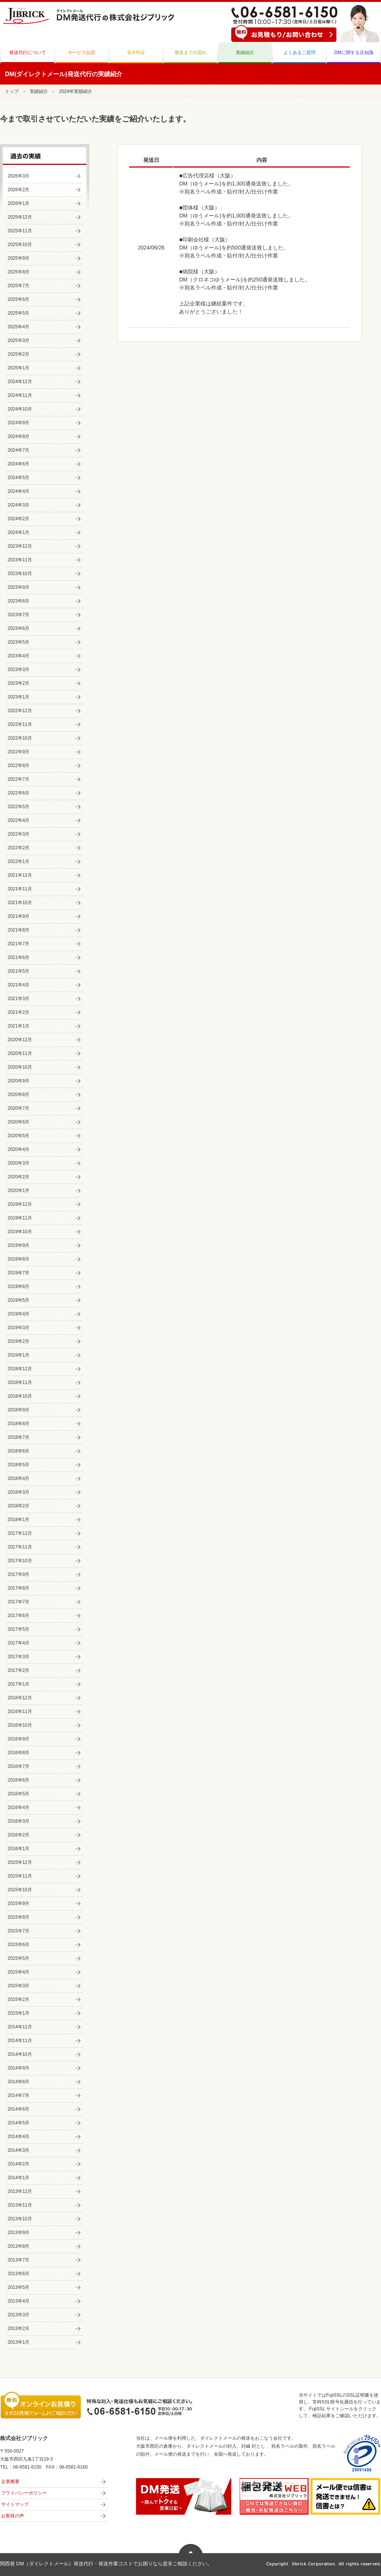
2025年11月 (20, 230)
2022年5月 (18, 806)
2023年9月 (18, 587)
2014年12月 (20, 2026)
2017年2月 (18, 1670)
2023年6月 (18, 628)
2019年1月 (18, 1355)
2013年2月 (18, 2328)
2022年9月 (18, 751)
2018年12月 (20, 1368)
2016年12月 (20, 1697)
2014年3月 (18, 2150)
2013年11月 (20, 2205)
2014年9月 (18, 2068)
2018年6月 (18, 1451)
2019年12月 (20, 1204)
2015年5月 (18, 1958)
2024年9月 (18, 422)
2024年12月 (20, 381)
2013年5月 (18, 2287)
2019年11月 (20, 1218)
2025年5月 (18, 313)
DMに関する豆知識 (353, 52)
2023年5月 (18, 642)
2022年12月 (20, 710)
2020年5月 (18, 1135)
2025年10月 (20, 244)
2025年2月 (18, 354)
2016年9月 (18, 1739)
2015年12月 (20, 1862)
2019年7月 (18, 1272)
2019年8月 (18, 1259)
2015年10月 (20, 1889)
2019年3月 (18, 1327)
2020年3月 (18, 1163)
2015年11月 (20, 1876)
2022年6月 (18, 793)
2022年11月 (20, 724)
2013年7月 (18, 2260)
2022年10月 (20, 738)
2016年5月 (18, 1793)
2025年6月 (18, 299)
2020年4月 (18, 1149)
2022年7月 (18, 779)
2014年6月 (18, 2109)
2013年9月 (18, 2232)
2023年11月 (20, 560)
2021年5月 (18, 971)
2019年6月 (18, 1286)
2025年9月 (18, 258)
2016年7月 (18, 1766)
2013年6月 (18, 2273)
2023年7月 (18, 614)
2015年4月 (18, 1972)
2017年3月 (18, 1656)
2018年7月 (18, 1437)
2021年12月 (20, 875)
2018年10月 (20, 1396)
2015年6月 (18, 1944)
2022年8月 (18, 765)
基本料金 (136, 52)
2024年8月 (18, 436)
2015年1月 (18, 2013)
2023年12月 (20, 546)
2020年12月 (20, 1039)
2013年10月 (20, 2218)
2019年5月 (18, 1300)
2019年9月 (18, 1245)
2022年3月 (18, 834)
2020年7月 (18, 1108)
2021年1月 (18, 1026)
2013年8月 (18, 2246)
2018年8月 (18, 1423)
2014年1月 (18, 2177)
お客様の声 (12, 2515)
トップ (12, 91)
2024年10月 (20, 409)
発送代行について (27, 52)
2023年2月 (18, 683)
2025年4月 (18, 326)
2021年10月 (20, 902)
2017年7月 (18, 1601)
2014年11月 (20, 2040)
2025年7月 (18, 285)
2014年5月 (18, 2122)
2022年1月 (18, 861)
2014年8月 (18, 2081)
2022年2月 (18, 847)
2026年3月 (18, 176)
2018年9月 (18, 1410)
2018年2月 (18, 1506)
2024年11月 (20, 395)
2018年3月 (18, 1492)
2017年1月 (18, 1684)
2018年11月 (20, 1382)
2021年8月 (18, 930)
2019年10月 (20, 1231)
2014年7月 (18, 2095)
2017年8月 (18, 1588)
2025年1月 (18, 368)
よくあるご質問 (299, 52)
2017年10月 (20, 1560)
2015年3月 (18, 1985)
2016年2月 (18, 1835)
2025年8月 (18, 272)
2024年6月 (18, 464)
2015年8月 (18, 1917)
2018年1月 (18, 1519)
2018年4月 (18, 1478)
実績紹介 (245, 52)
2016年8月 (18, 1752)
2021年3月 (18, 998)
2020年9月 (18, 1080)
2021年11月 (20, 889)
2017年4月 (18, 1643)
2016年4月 (18, 1807)
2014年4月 (18, 2136)
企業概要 (10, 2481)
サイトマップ (15, 2504)
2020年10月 (20, 1067)
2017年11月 (20, 1547)
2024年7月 (18, 450)
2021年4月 (18, 985)
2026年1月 (18, 203)
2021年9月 (18, 916)
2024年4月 (18, 491)
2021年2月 (18, 1012)
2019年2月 (18, 1341)
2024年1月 (18, 532)
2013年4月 (18, 2301)
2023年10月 (20, 573)
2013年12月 (20, 2191)
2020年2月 (18, 1176)
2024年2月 (18, 518)
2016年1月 (18, 1848)
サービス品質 (81, 52)
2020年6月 (18, 1122)
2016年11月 (20, 1711)
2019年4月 (18, 1314)
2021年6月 (18, 957)
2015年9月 (18, 1903)
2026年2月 (18, 189)
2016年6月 (18, 1780)
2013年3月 (18, 2314)
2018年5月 (18, 1464)
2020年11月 (20, 1053)
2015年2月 (18, 1999)
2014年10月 (20, 2054)
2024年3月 (18, 505)
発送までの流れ (190, 52)
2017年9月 (18, 1574)
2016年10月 (20, 1725)
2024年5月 (18, 477)
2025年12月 (20, 217)
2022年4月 (18, 820)
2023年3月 (18, 669)
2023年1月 (18, 697)
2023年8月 (18, 601)
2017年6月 (18, 1615)
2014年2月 (18, 2164)
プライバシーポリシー (24, 2493)
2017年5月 (18, 1629)
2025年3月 (18, 340)
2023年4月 (18, 655)
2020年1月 (18, 1190)
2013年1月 (18, 2342)
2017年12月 (20, 1533)
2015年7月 (18, 1931)
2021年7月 (18, 943)
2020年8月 (18, 1094)
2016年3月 (18, 1821)
